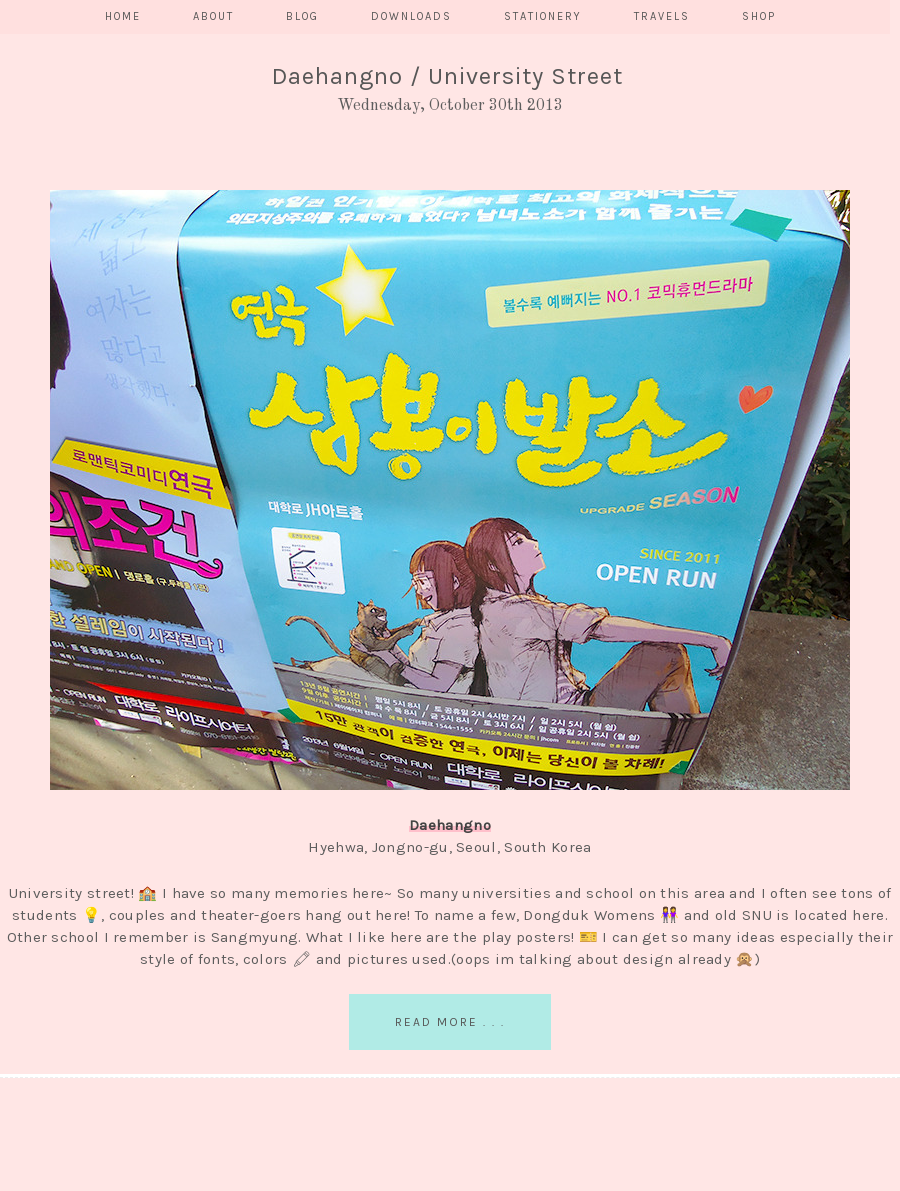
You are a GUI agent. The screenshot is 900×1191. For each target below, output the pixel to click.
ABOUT (213, 16)
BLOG (302, 16)
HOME (123, 16)
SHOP (759, 16)
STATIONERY (543, 16)
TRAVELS (662, 16)
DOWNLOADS (411, 16)
